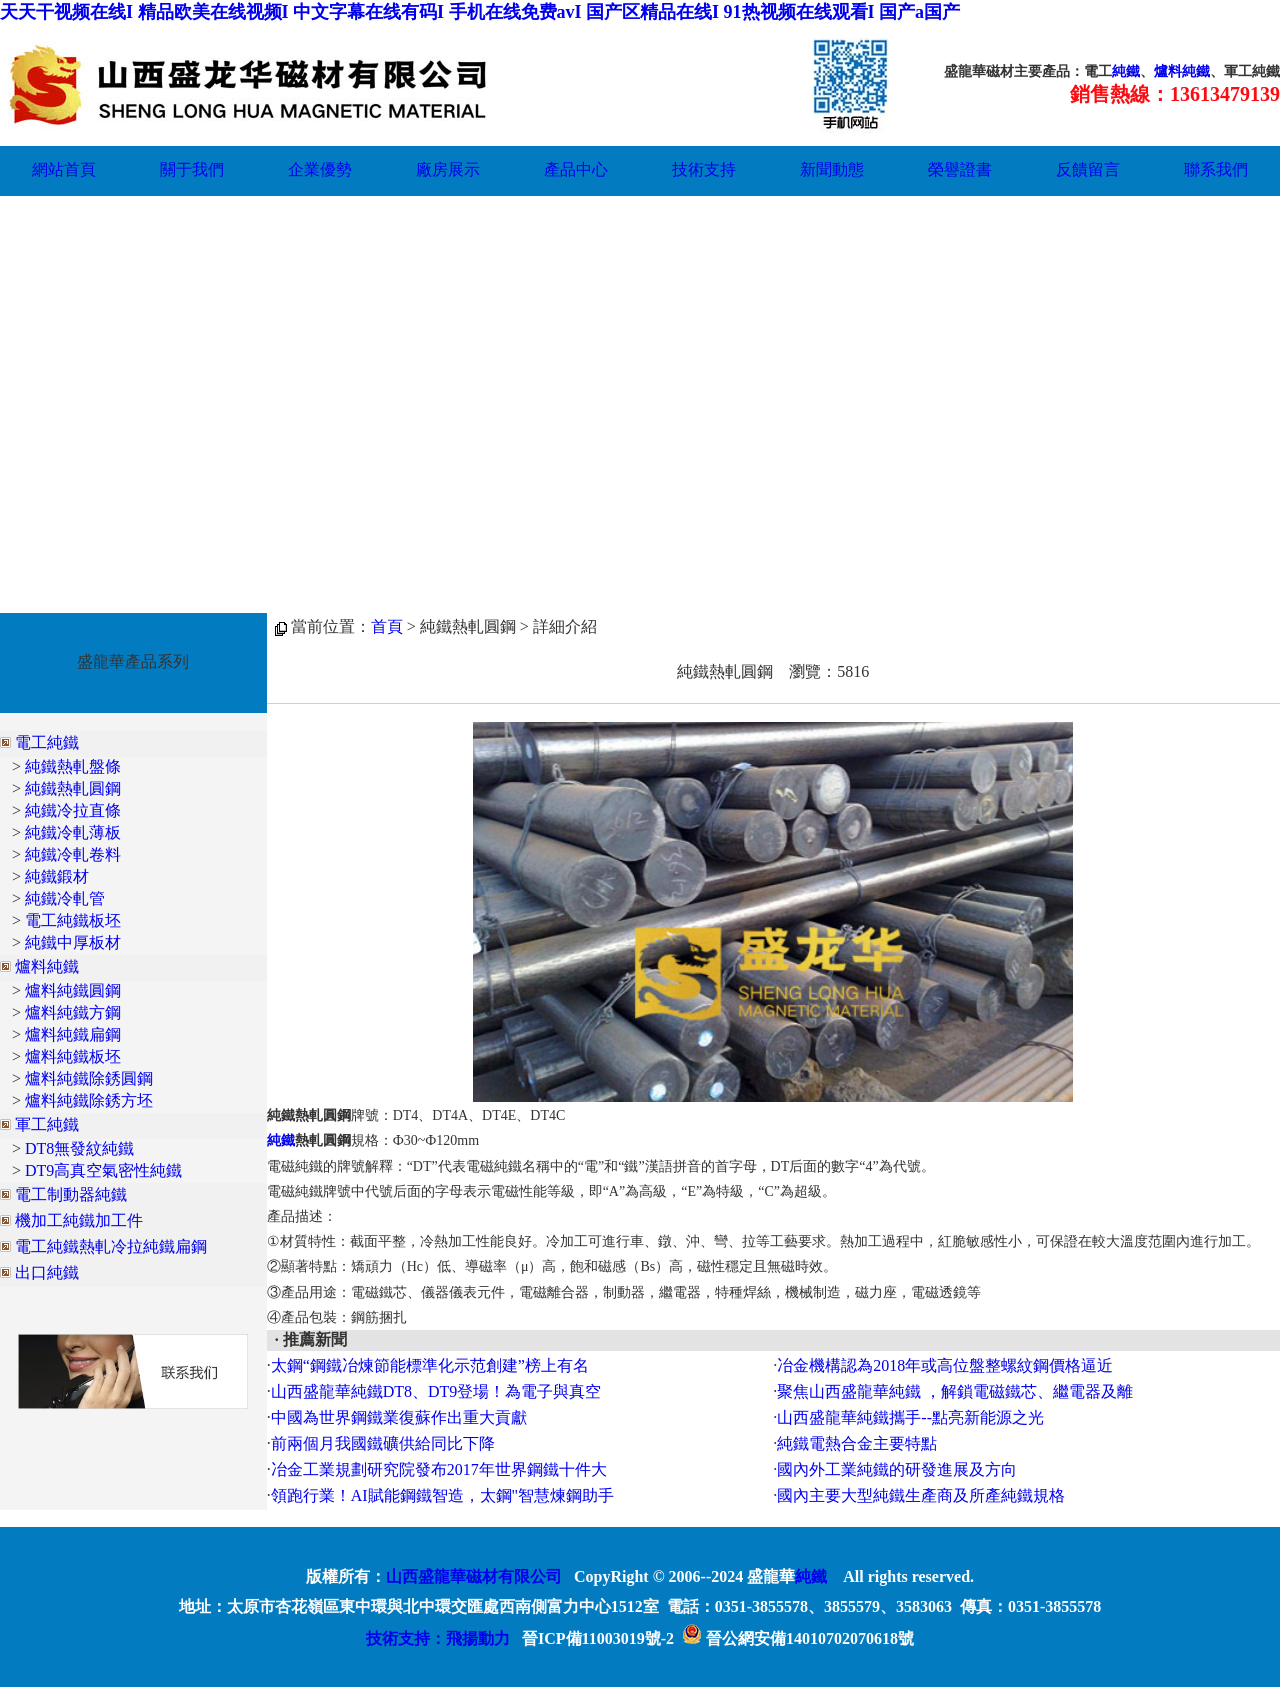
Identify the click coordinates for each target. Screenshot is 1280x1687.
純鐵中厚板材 (73, 942)
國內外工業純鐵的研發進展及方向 (897, 1469)
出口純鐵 (47, 1272)
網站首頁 (64, 169)
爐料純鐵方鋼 (73, 1012)
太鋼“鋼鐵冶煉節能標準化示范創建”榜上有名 (430, 1365)
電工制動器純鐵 (71, 1194)
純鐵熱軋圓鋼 (73, 788)
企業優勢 (320, 169)
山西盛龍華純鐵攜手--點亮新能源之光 (910, 1417)
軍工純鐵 (47, 1124)
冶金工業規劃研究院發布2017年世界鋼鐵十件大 (439, 1469)
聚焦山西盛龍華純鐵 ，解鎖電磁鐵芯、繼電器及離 (955, 1391)
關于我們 (192, 169)
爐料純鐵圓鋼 (73, 990)
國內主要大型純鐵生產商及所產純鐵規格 (921, 1495)
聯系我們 (1216, 169)
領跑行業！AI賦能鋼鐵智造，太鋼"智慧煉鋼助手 (442, 1495)
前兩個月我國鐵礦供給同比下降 (383, 1443)
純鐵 (1126, 71)
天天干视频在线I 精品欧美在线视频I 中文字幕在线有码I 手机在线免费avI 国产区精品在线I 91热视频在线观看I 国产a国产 (480, 12)
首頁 (387, 626)
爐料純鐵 (1182, 71)
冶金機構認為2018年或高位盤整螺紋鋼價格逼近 (945, 1365)
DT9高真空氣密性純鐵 (103, 1170)
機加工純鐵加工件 (79, 1220)
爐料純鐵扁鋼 (73, 1034)
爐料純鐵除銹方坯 (89, 1100)
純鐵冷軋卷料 (73, 854)
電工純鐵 (47, 742)
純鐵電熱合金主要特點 (857, 1443)
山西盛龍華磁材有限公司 (474, 1576)
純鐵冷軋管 (65, 898)
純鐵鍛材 (57, 876)
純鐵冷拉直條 (73, 810)
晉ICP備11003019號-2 (598, 1638)
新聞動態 (832, 169)
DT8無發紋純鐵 (79, 1148)
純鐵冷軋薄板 (73, 832)
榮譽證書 (960, 169)
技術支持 (704, 169)
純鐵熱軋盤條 (73, 766)
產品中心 (576, 169)
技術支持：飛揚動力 (438, 1638)
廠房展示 (448, 169)
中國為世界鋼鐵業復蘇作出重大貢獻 (399, 1417)
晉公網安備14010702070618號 (798, 1638)
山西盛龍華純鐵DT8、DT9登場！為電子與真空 (436, 1391)
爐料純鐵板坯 (73, 1056)
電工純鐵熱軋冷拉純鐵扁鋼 (111, 1246)
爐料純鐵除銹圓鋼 (89, 1078)
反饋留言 (1088, 169)
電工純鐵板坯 (73, 920)
